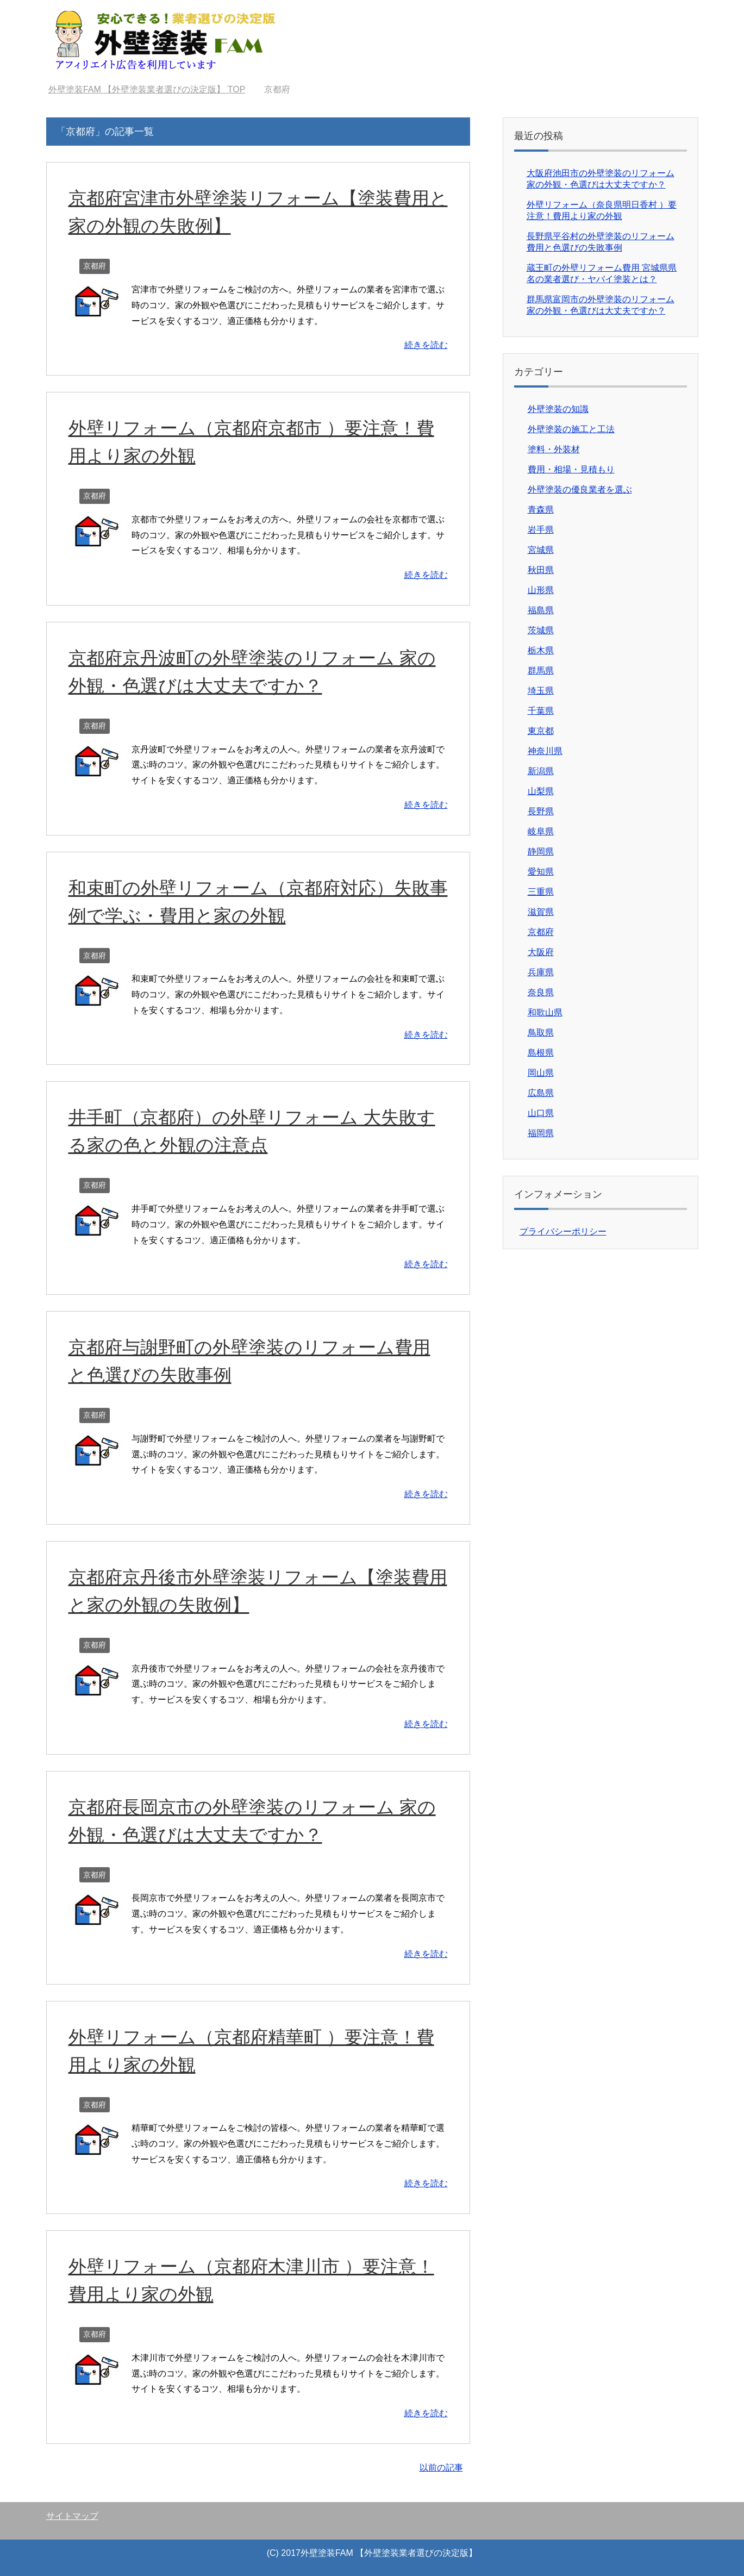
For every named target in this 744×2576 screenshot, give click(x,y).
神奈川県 (545, 751)
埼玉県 (541, 690)
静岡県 (541, 851)
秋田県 (541, 570)
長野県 (541, 811)
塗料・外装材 (554, 449)
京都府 (94, 265)
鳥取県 (541, 1032)
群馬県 (541, 670)
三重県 (541, 891)
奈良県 (541, 992)
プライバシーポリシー (563, 1231)
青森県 (541, 509)
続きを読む (426, 345)
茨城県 (541, 630)
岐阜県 (541, 831)
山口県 (541, 1113)
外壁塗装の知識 (558, 409)
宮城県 (541, 549)
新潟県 (541, 771)
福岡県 (541, 1133)
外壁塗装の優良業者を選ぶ (580, 489)
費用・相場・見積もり (571, 469)
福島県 (541, 610)
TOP (146, 89)
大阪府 (541, 952)
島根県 (541, 1052)
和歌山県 (545, 1012)
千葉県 (541, 710)
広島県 (541, 1092)
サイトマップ (72, 2516)
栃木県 (541, 650)
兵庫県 (541, 972)
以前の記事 (441, 2467)
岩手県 (541, 529)
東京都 (541, 730)
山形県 (541, 590)
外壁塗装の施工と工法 (571, 429)
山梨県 (541, 791)
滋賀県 (541, 911)
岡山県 (541, 1072)
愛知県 (541, 871)
